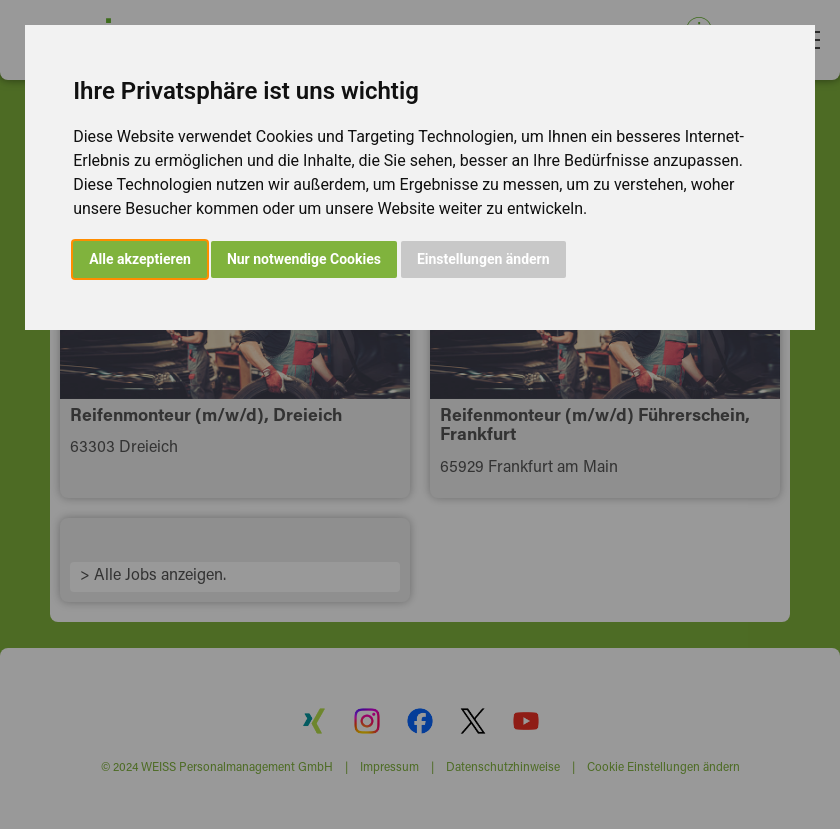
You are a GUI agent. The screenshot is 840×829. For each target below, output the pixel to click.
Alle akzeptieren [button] (140, 259)
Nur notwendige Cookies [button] (304, 259)
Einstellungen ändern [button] (483, 259)
